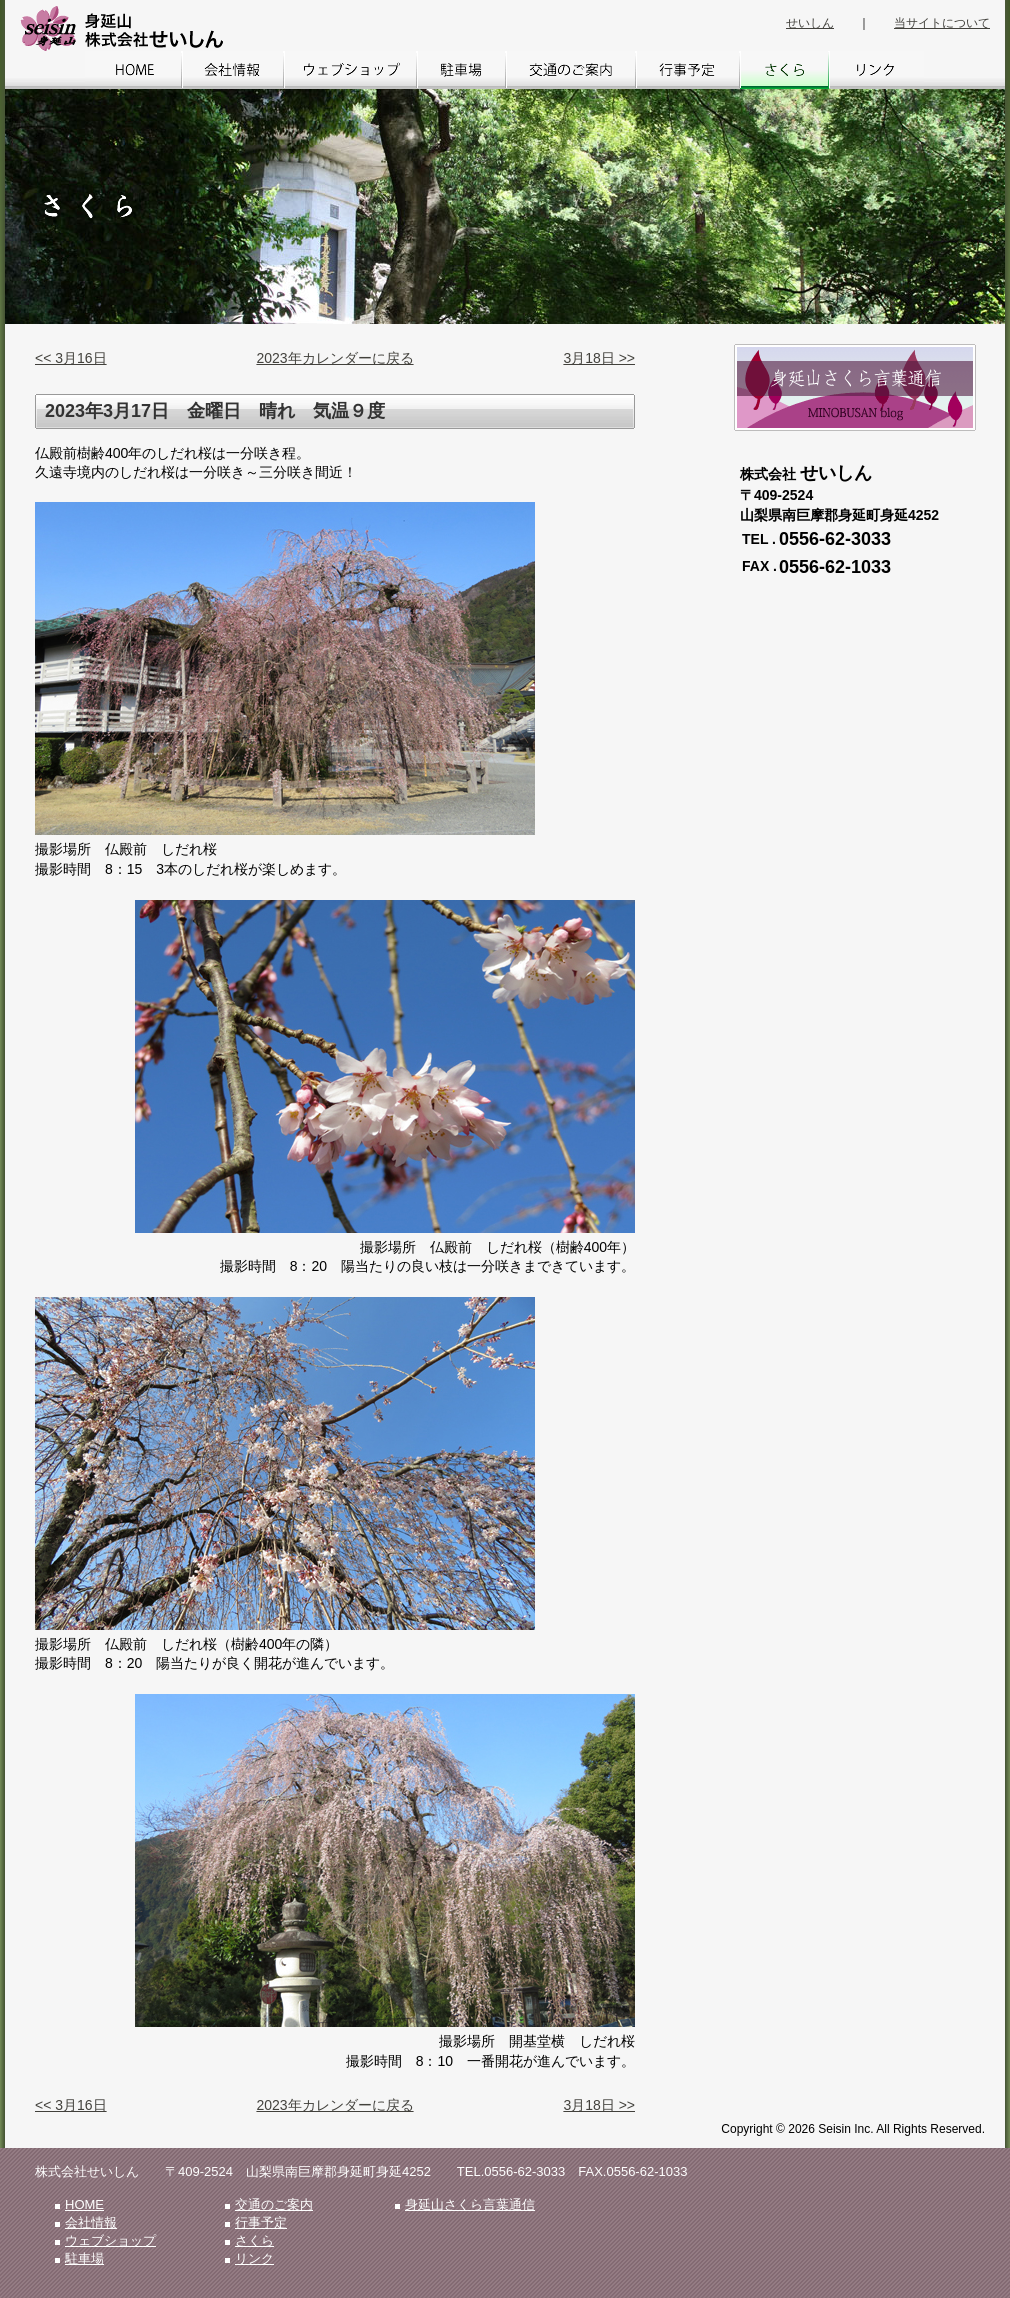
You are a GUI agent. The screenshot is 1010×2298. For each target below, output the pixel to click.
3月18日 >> (599, 358)
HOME (133, 70)
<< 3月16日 (71, 358)
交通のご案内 (571, 70)
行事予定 (688, 70)
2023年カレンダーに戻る (334, 358)
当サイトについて (942, 23)
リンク (876, 70)
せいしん (810, 23)
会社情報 (233, 70)
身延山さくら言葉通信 (470, 2204)
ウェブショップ (350, 70)
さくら (784, 70)
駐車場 (461, 70)
